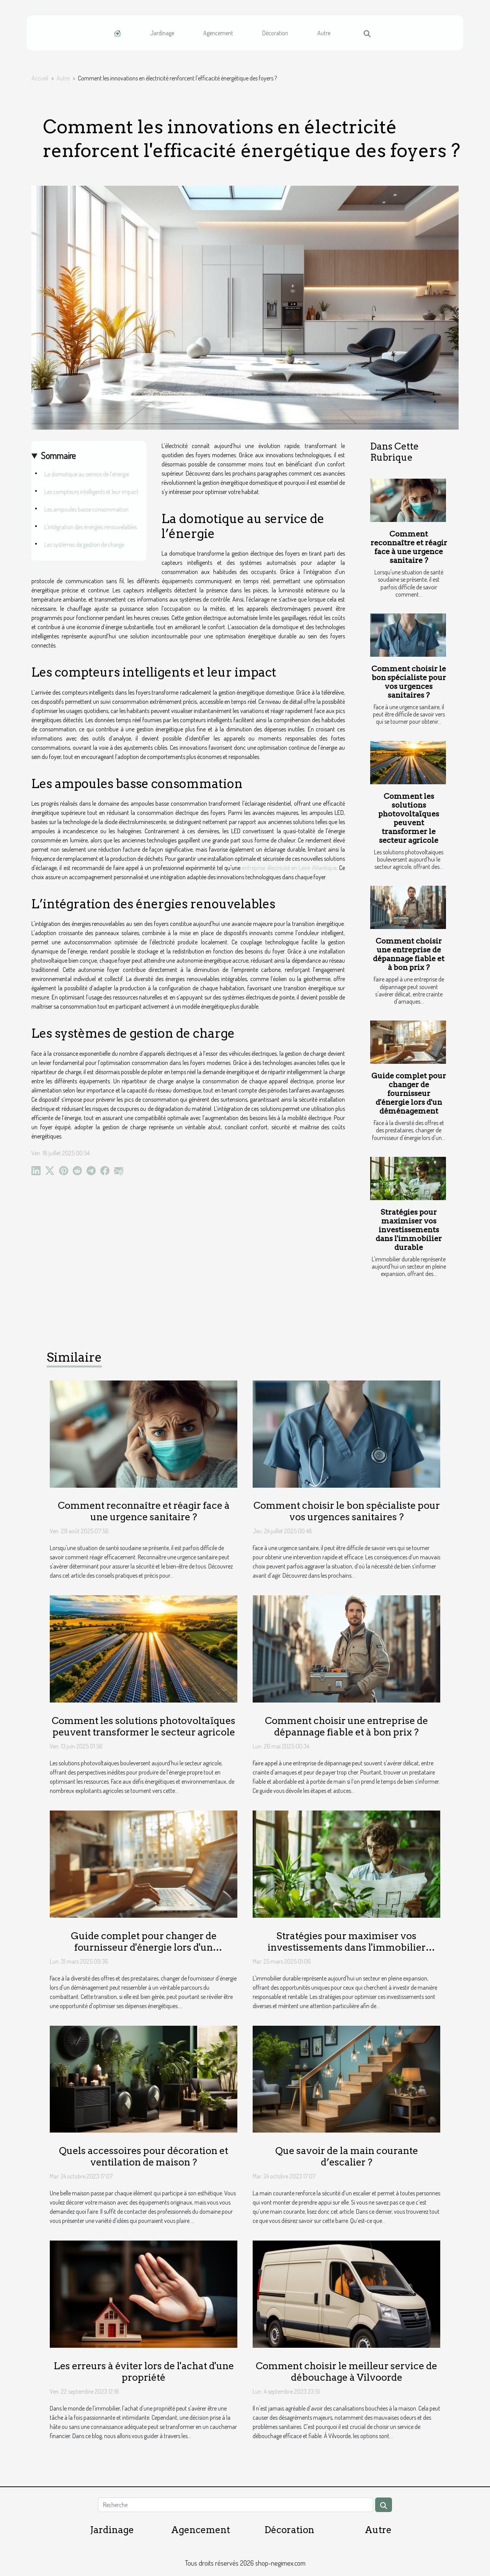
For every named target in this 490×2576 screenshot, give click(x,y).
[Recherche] (235, 2504)
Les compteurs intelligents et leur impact (91, 492)
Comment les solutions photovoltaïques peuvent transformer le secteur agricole (408, 818)
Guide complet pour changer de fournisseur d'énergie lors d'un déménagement (408, 1093)
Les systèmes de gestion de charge (84, 544)
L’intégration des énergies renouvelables (90, 527)
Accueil (39, 78)
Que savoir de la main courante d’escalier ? (346, 2156)
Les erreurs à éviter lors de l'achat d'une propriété (144, 2371)
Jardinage (162, 33)
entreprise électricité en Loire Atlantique (289, 868)
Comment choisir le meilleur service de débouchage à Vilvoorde (346, 2371)
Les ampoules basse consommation (86, 509)
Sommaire (58, 455)
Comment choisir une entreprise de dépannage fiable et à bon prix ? (408, 954)
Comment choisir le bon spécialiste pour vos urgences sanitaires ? (408, 682)
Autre (323, 33)
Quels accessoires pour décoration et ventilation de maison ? (143, 2156)
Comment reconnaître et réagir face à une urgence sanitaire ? (409, 547)
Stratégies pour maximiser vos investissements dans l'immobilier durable (409, 1230)
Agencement (218, 33)
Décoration (275, 33)
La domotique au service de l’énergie (86, 474)
